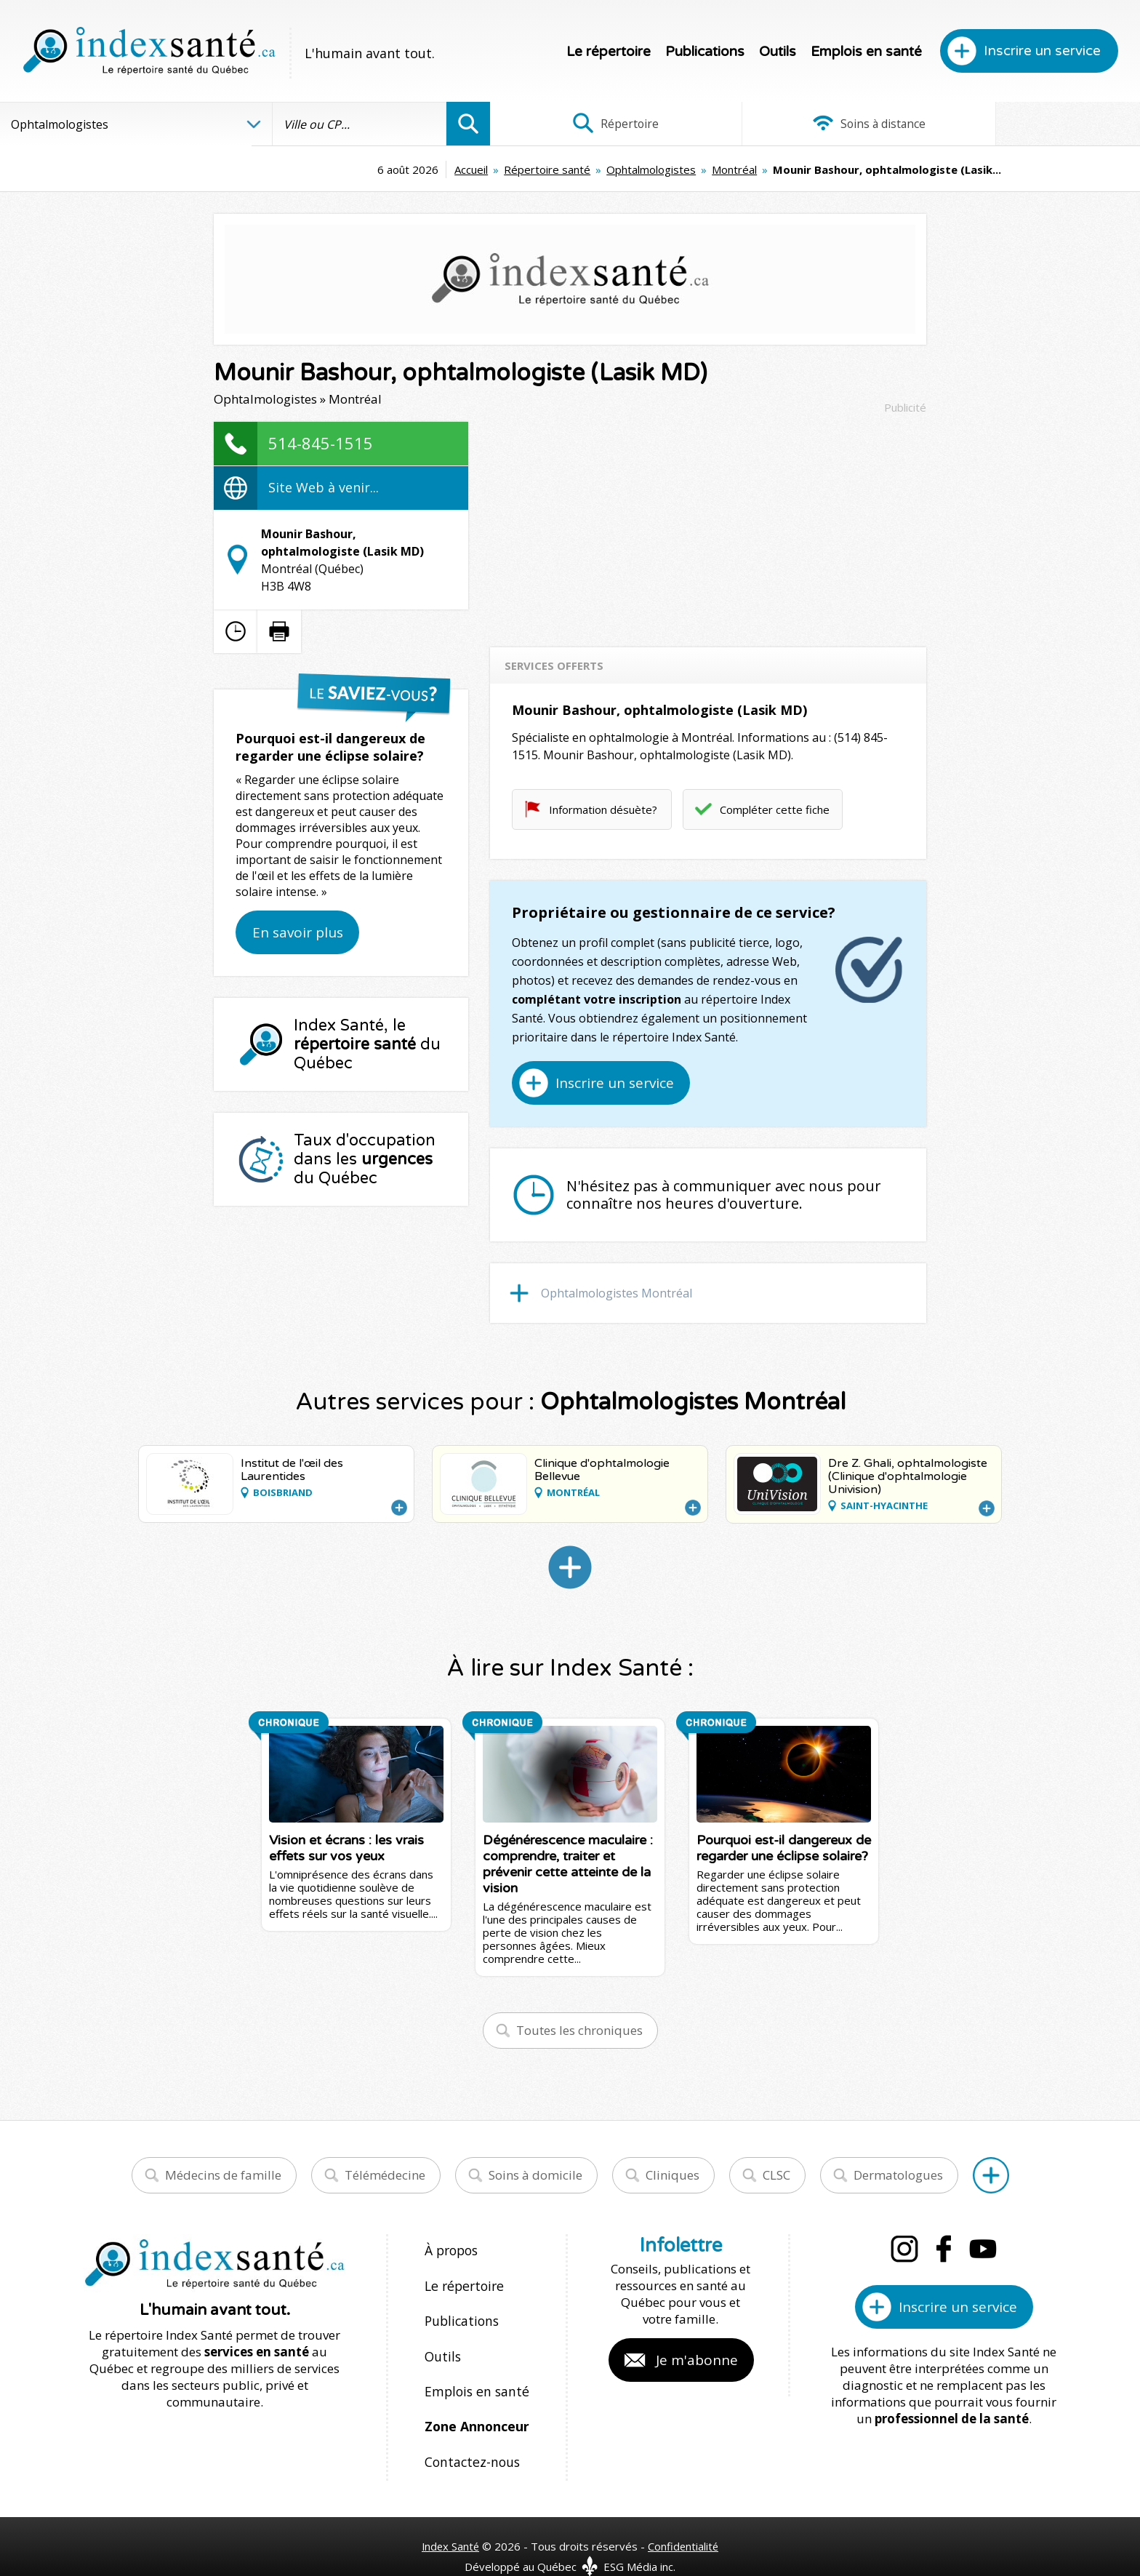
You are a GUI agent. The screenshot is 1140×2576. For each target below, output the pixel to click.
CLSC (776, 2175)
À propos (451, 2249)
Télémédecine (385, 2175)
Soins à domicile (535, 2175)
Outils (777, 52)
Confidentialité (684, 2518)
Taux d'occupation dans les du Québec (364, 1159)
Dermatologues (898, 2175)
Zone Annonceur (475, 2406)
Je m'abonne (697, 2360)
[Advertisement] (708, 523)
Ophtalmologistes (532, 169)
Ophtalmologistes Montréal (616, 1293)
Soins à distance (814, 124)
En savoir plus (297, 932)
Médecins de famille (223, 2175)
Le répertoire (608, 52)
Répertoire (598, 124)
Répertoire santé (428, 169)
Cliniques (672, 2175)
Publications (704, 52)
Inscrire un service (1042, 51)
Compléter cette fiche (775, 809)
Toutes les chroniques (579, 2030)
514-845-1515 (320, 443)
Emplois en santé (866, 52)
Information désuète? (603, 809)
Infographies (1032, 124)
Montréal (615, 169)
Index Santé (450, 2518)
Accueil (352, 169)
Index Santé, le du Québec (367, 1044)
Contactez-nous (469, 2437)
